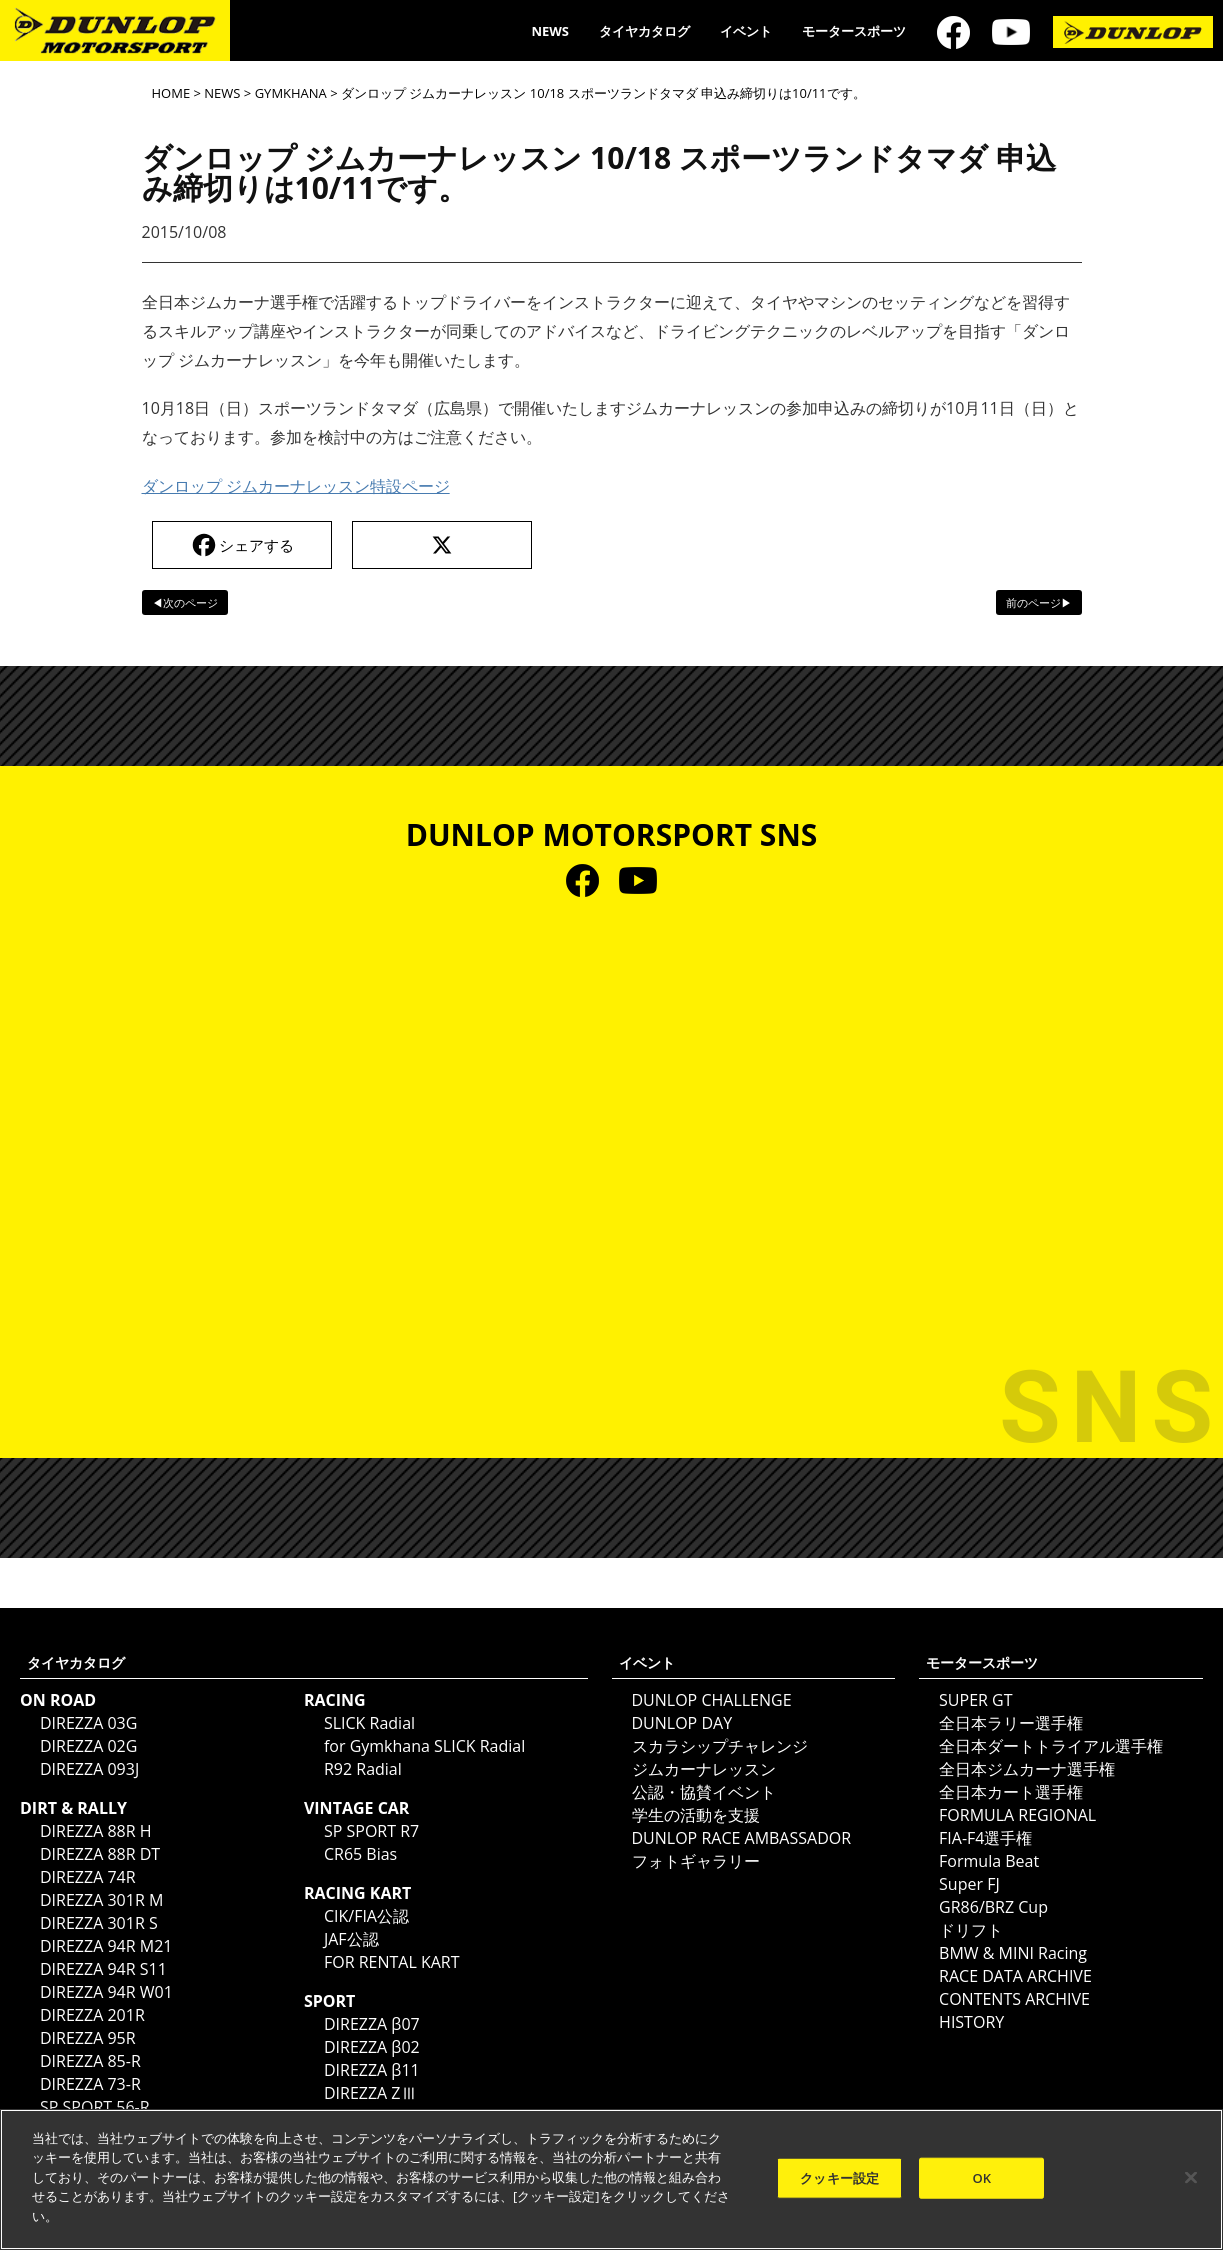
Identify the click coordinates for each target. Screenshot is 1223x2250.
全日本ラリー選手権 (1011, 1723)
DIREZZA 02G (88, 1746)
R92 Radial (363, 1769)
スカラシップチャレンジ (720, 1746)
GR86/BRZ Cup (993, 1907)
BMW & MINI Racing (1013, 1953)
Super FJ (969, 1884)
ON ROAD (58, 1700)
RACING (335, 1700)
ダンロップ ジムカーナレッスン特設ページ (296, 486)
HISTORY (971, 2022)
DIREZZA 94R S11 (103, 1969)
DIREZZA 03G (88, 1723)
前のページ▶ (1039, 602)
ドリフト (971, 1930)
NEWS (550, 31)
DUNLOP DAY (682, 1723)
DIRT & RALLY (73, 1808)
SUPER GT (975, 1700)
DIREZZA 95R (88, 2038)
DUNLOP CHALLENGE (712, 1700)
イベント (746, 31)
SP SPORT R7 (371, 1831)
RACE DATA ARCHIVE (1015, 1976)
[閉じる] (1191, 2186)
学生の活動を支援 (696, 1815)
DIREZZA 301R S (99, 1923)
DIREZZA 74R (88, 1877)
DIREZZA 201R (92, 2015)
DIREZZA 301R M (101, 1900)
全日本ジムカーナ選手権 (1027, 1769)
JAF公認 (351, 1939)
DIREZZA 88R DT (100, 1854)
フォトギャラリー (696, 1861)
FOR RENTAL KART (392, 1962)
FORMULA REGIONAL (1017, 1815)
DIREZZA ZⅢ (370, 2093)
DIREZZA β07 (372, 2024)
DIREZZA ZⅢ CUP (388, 2116)
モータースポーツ (854, 31)
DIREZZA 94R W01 (106, 1992)
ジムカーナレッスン (704, 1769)
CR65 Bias (360, 1854)
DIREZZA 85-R (90, 2061)
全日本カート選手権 (1011, 1792)
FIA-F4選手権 (985, 1838)
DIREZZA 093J (89, 1769)
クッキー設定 (839, 2187)
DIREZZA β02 (372, 2047)
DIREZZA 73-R (90, 2084)
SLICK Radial (369, 1723)
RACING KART (357, 1893)
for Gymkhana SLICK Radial (424, 1746)
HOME (171, 93)
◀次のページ (185, 602)
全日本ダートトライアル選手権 (1051, 1746)
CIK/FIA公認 (366, 1916)
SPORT (329, 2001)
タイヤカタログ (644, 31)
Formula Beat (989, 1861)
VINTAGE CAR (357, 1808)
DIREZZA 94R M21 (106, 1946)
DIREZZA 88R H (96, 1831)
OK (981, 2187)
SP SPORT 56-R (95, 2107)
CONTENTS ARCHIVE (1014, 1999)
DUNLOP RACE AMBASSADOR (742, 1838)
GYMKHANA (291, 93)
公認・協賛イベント (704, 1792)
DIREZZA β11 (372, 2070)
